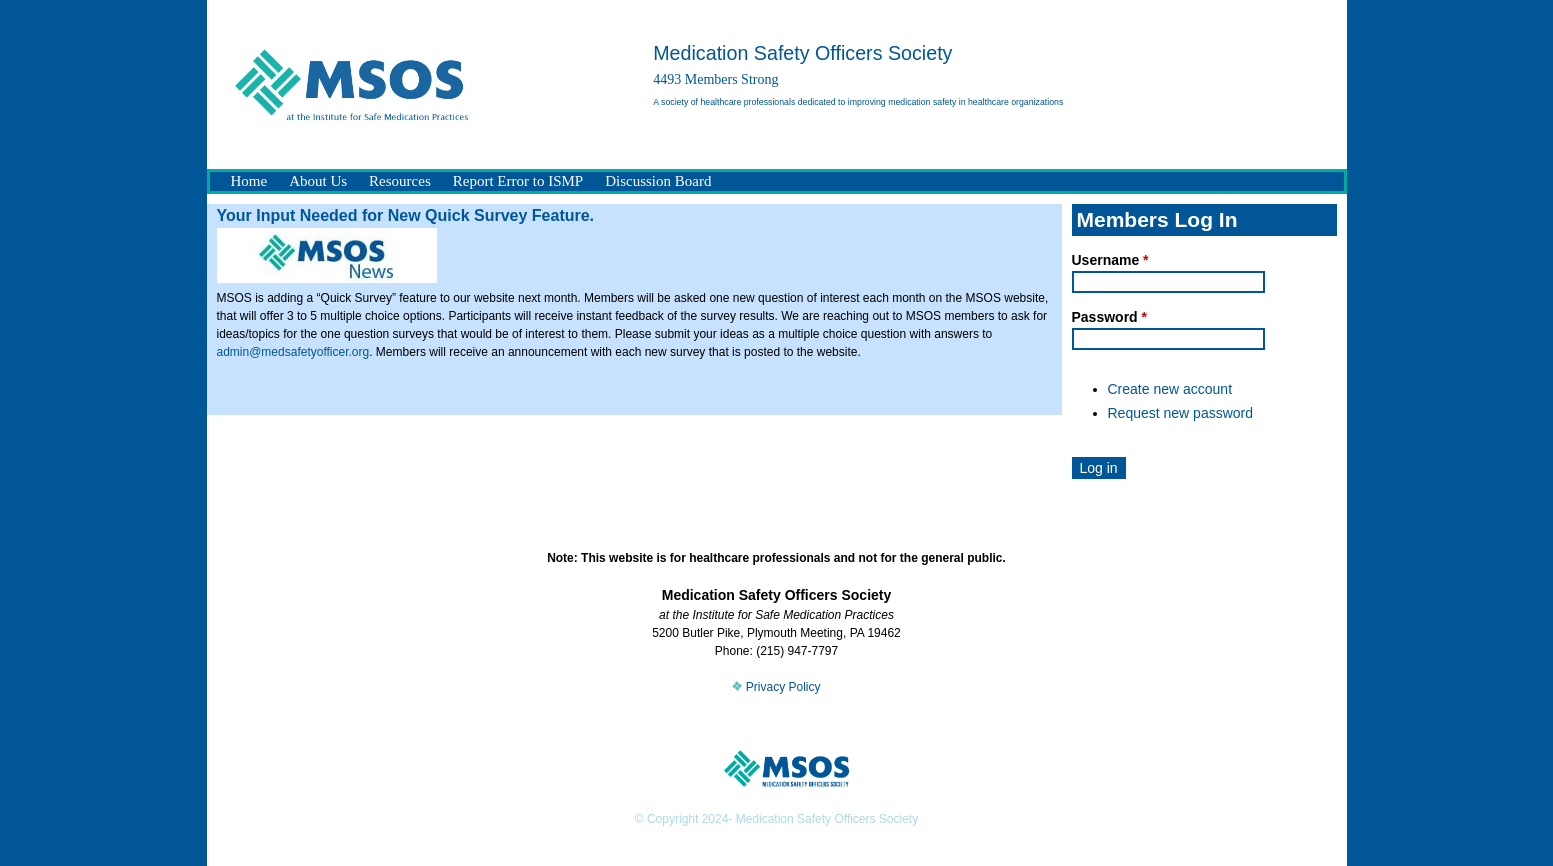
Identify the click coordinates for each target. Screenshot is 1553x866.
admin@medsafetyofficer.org (293, 352)
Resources (400, 181)
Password (1109, 317)
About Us (318, 181)
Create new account (1170, 389)
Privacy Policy (776, 687)
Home (249, 181)
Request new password (1181, 413)
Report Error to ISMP (518, 181)
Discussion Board (658, 181)
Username (1110, 260)
